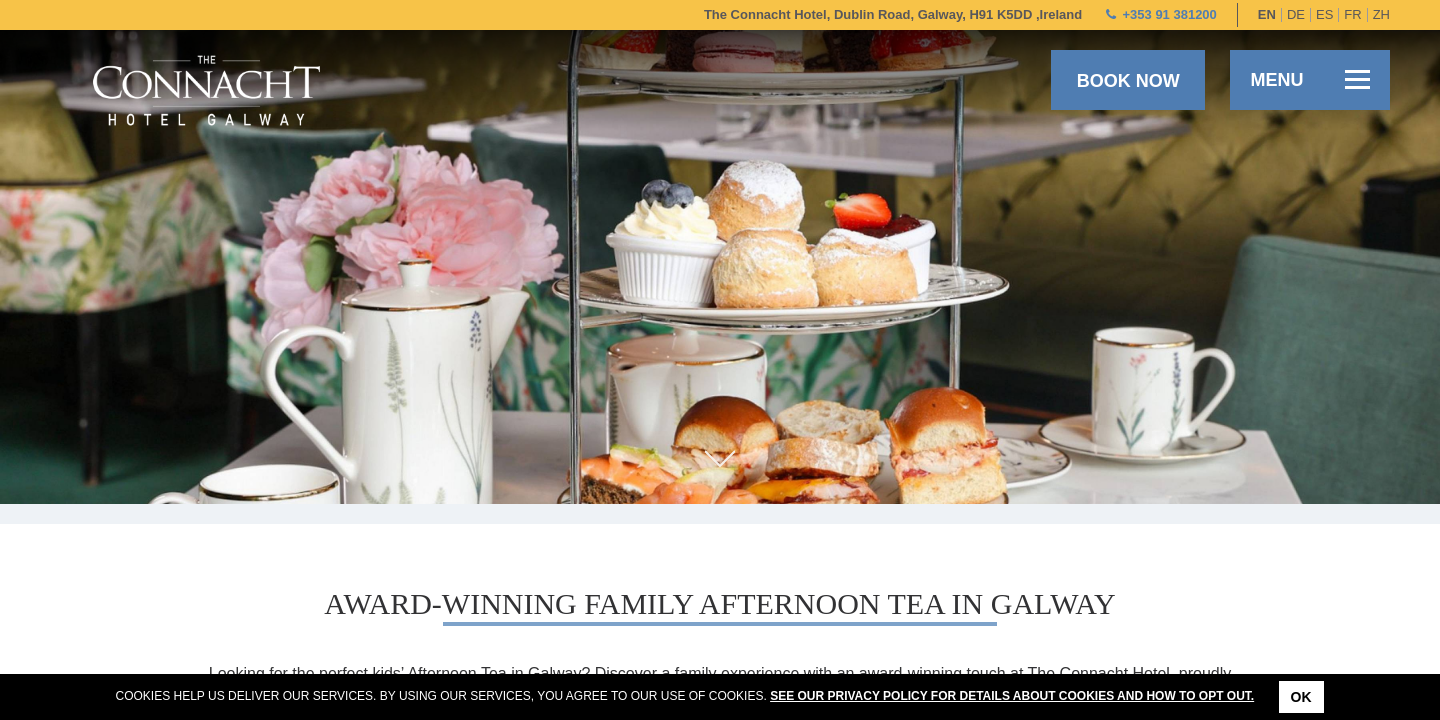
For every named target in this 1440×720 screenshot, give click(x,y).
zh (1381, 14)
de (1296, 14)
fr (1352, 14)
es (1324, 14)
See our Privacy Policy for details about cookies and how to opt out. (1012, 696)
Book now (1128, 81)
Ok (1301, 697)
